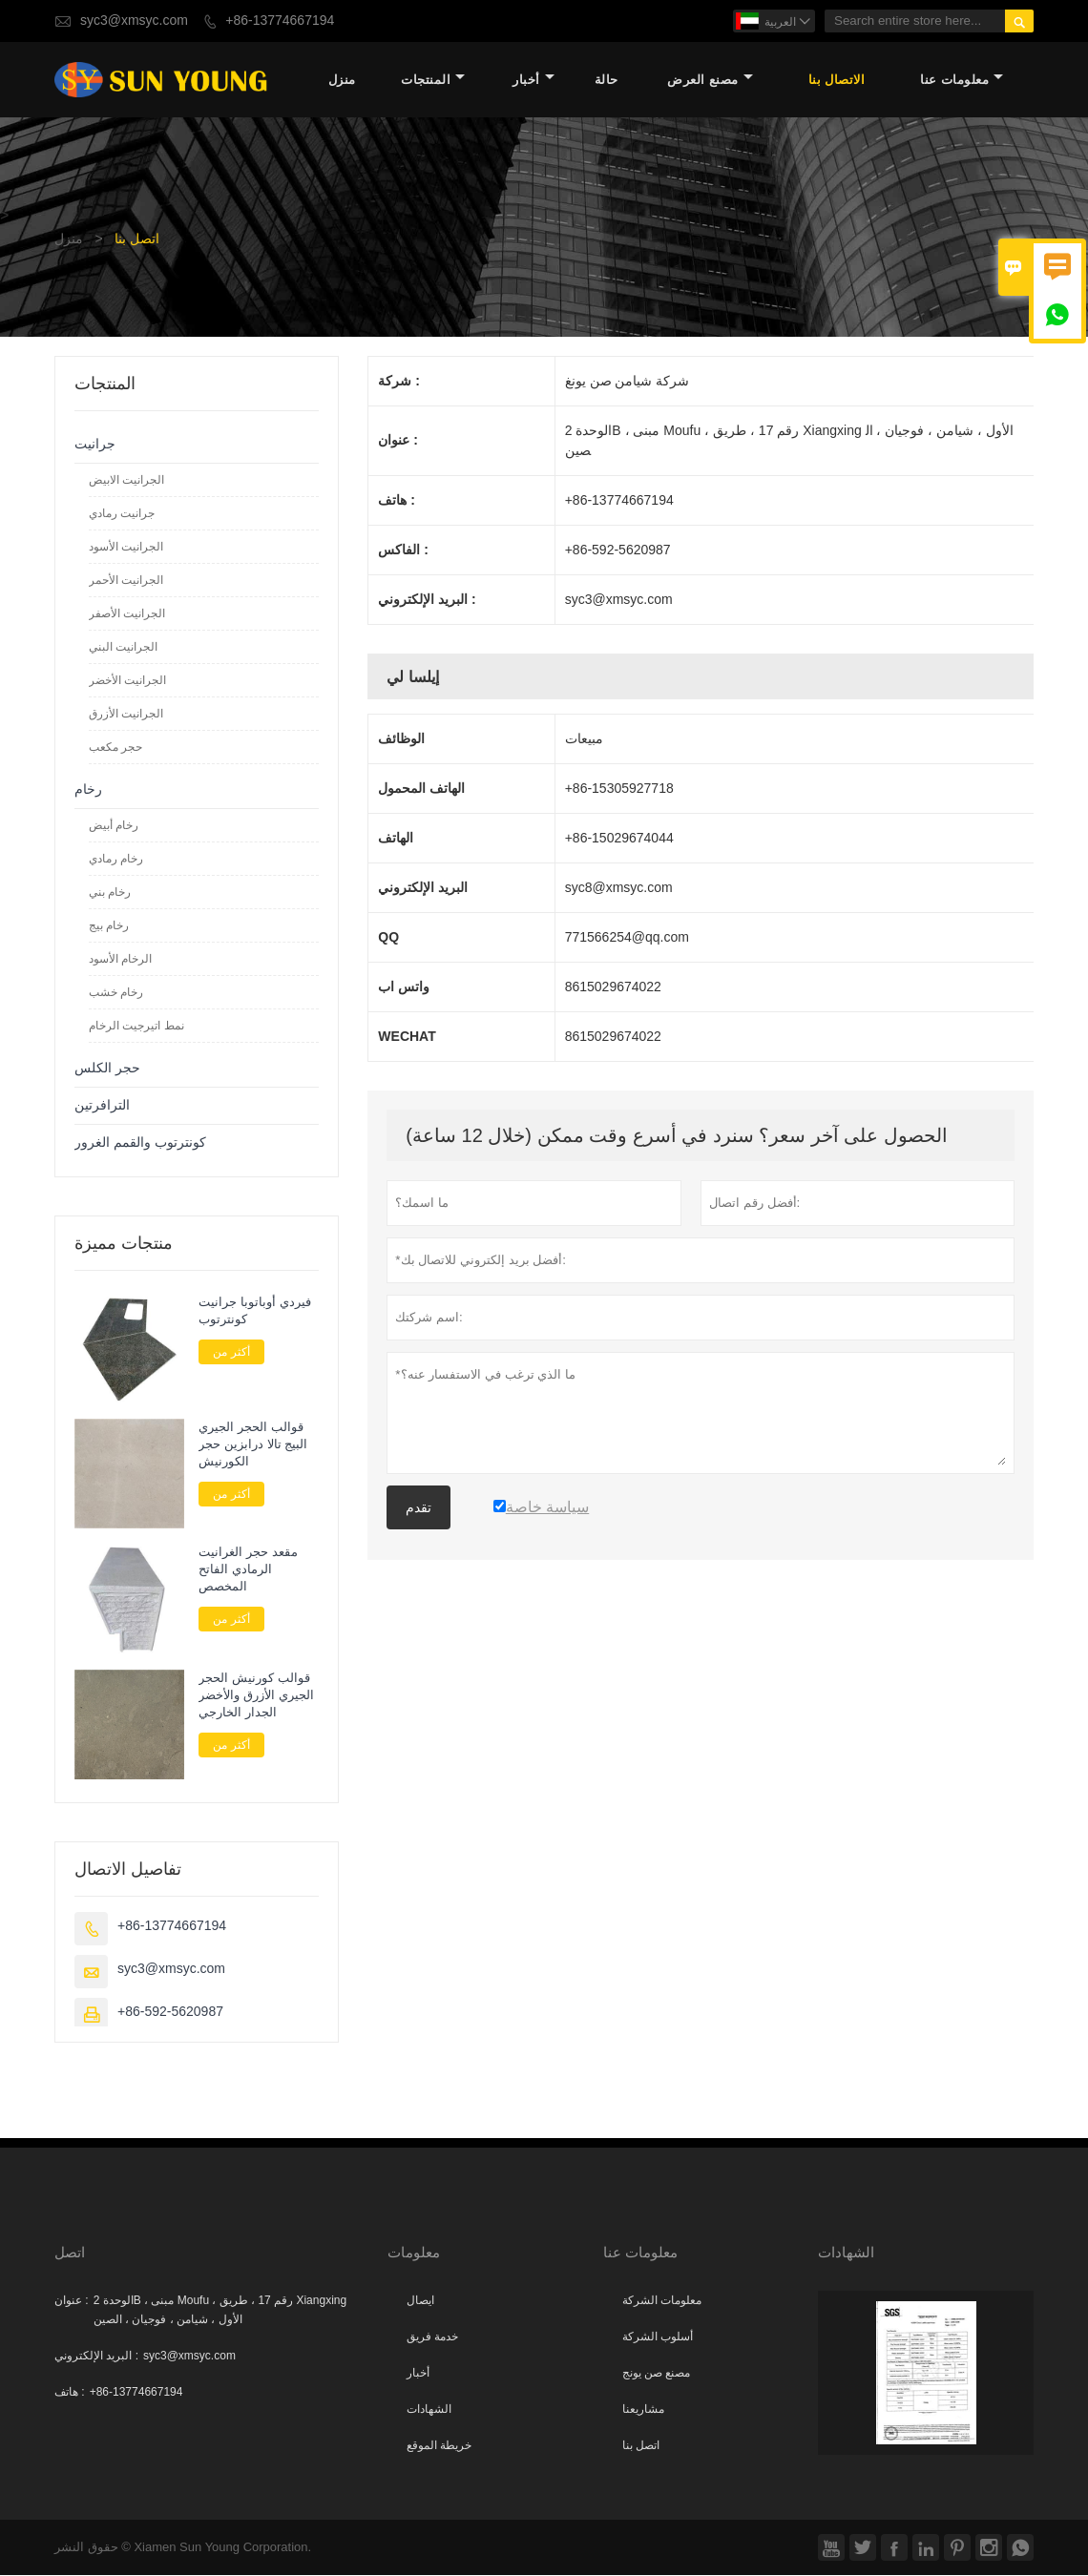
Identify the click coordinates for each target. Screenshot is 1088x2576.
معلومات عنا (961, 81)
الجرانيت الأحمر (126, 581)
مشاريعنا (643, 2410)
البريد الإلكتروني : (96, 2356)
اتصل (69, 2253)
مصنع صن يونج (656, 2373)
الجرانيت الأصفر (127, 614)
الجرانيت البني (123, 647)
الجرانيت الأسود (126, 547)
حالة (606, 81)
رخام (88, 790)
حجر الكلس (107, 1069)
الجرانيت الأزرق (126, 714)
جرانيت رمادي (122, 514)
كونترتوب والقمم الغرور (140, 1143)
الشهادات (429, 2410)
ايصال (420, 2301)
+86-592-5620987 (170, 2013)
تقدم (418, 1508)
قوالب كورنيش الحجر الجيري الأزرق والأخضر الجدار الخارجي (256, 1696)
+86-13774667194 (279, 20)
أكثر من (231, 1352)
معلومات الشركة (661, 2301)
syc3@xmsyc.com (134, 20)
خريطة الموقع (439, 2446)
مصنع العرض (710, 81)
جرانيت (94, 445)
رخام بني (110, 893)
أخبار (533, 81)
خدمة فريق (432, 2337)
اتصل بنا (640, 2446)
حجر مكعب (115, 748)
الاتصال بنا (837, 81)
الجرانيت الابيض (126, 480)
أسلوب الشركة (657, 2337)
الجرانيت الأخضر (127, 681)
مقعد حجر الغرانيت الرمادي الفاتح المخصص (248, 1571)
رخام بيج (109, 926)
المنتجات (433, 81)
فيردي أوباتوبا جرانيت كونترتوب (254, 1312)
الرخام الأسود (120, 959)
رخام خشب (116, 993)
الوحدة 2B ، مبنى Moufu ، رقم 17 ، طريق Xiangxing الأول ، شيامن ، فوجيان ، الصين (220, 2311)
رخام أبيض (113, 826)
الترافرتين (102, 1106)
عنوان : (71, 2301)
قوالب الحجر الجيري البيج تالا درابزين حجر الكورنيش (253, 1445)
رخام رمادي (116, 859)
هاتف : (69, 2392)
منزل (342, 81)
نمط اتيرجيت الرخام (136, 1026)
